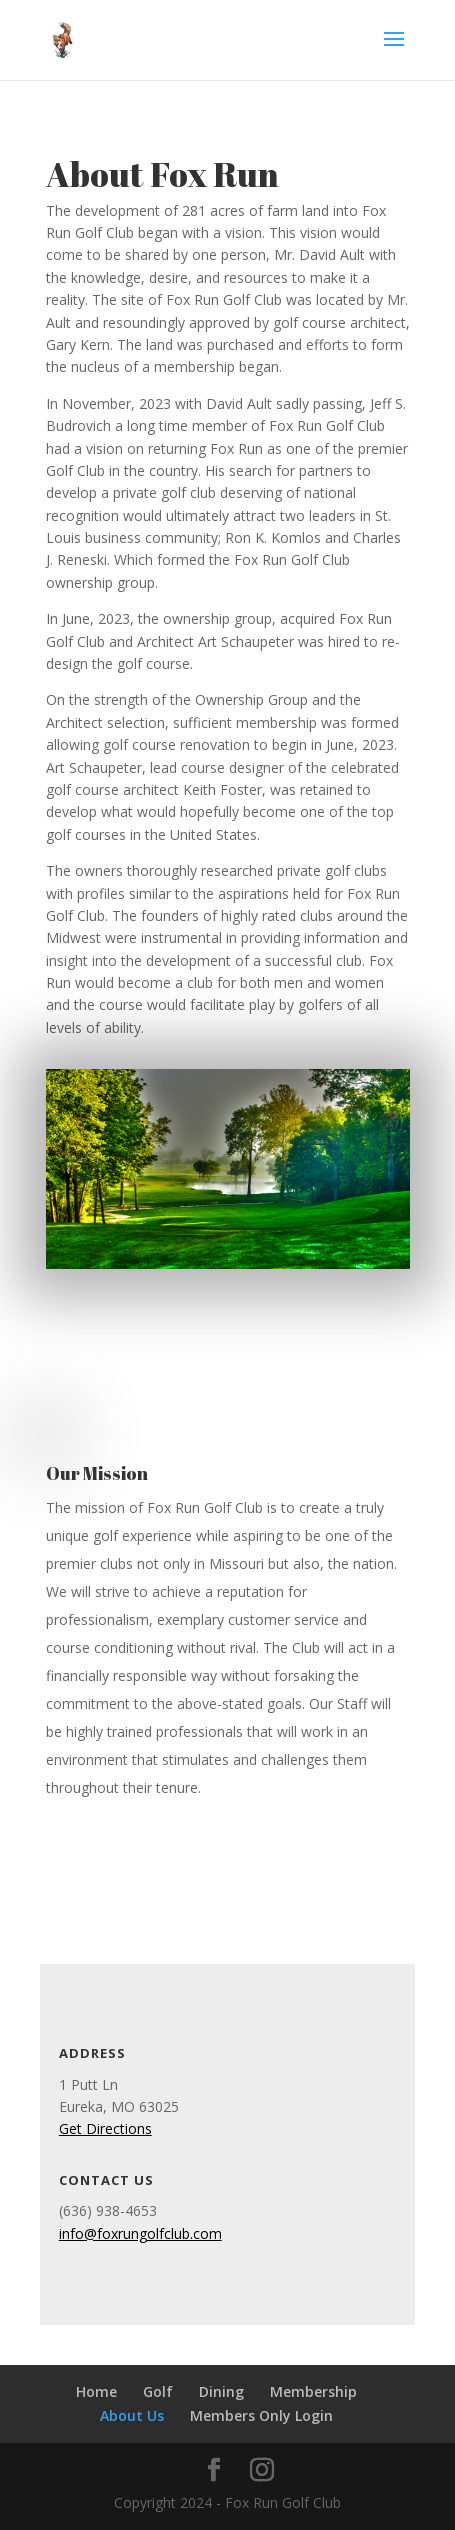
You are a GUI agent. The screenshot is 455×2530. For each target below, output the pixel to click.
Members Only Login (261, 2415)
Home (96, 2391)
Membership (313, 2391)
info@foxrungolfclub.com (140, 2233)
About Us (132, 2415)
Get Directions (105, 2128)
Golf (158, 2391)
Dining (221, 2391)
